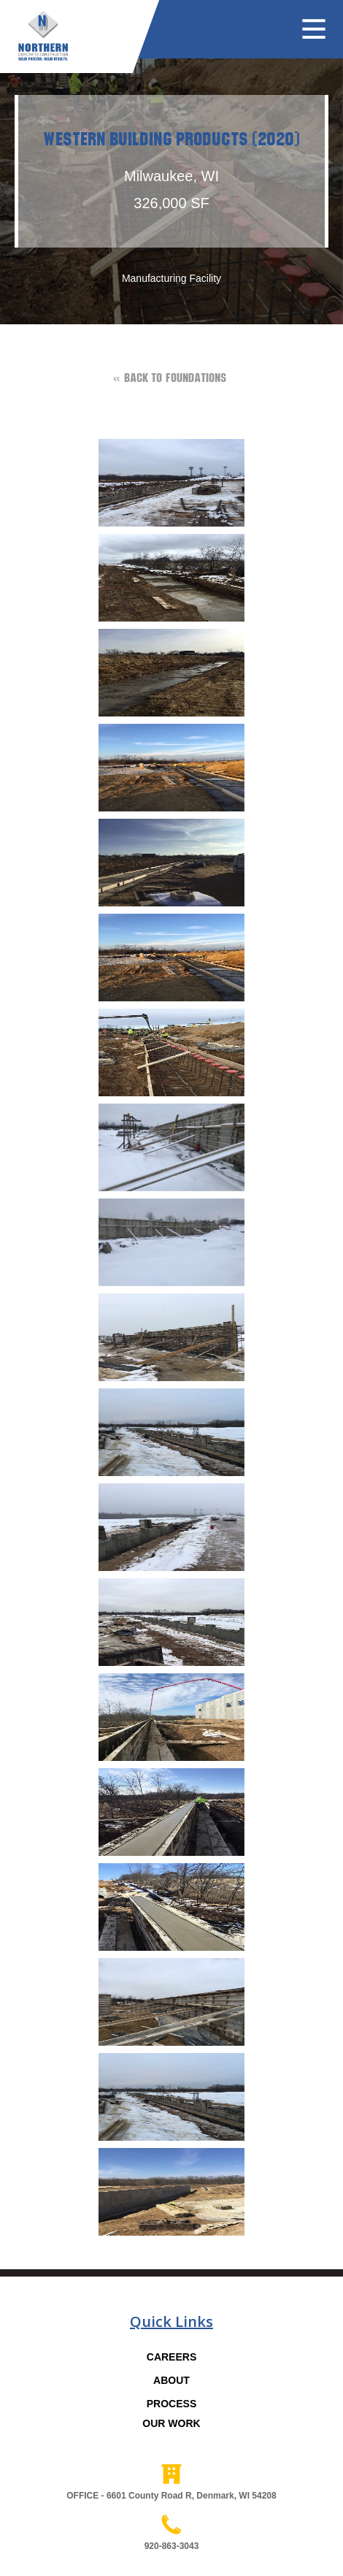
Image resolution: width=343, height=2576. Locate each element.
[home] (34, 30)
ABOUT (171, 2380)
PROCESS (171, 2403)
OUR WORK (171, 2423)
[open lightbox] (171, 486)
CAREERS (171, 2357)
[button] (321, 30)
